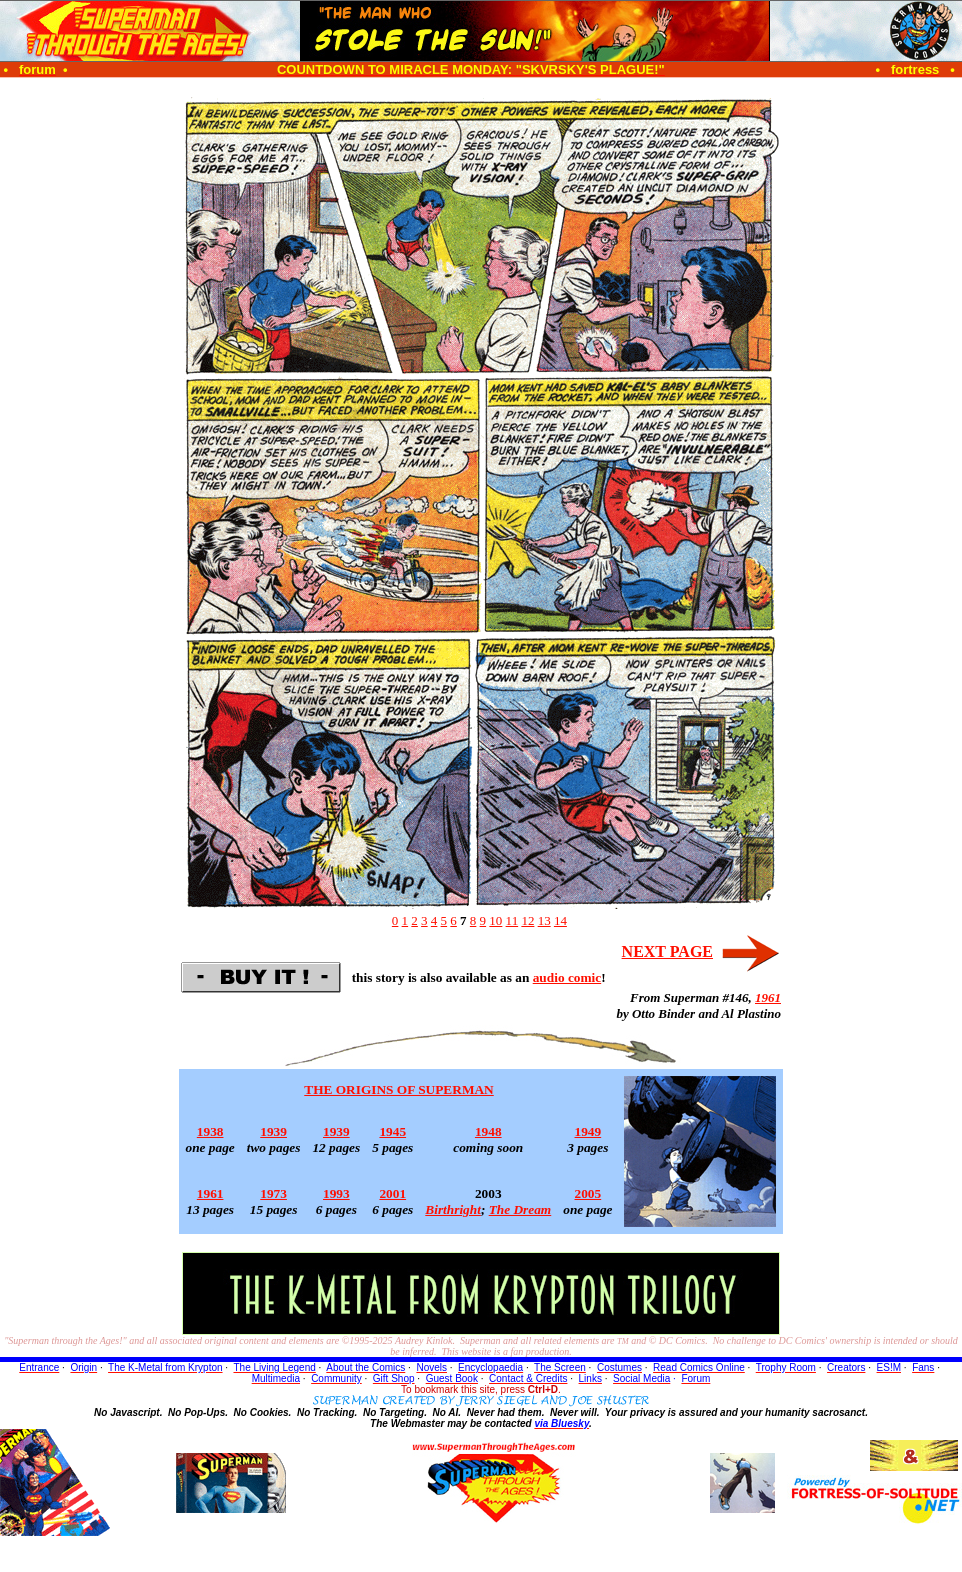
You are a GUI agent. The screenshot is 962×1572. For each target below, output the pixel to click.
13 (544, 920)
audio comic (567, 977)
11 (512, 920)
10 (495, 920)
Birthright (453, 1209)
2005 (588, 1193)
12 (527, 920)
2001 (392, 1193)
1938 (210, 1131)
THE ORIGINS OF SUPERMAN (398, 1089)
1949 (588, 1131)
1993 (336, 1193)
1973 (273, 1193)
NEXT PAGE (667, 951)
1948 (488, 1131)
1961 (768, 997)
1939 (273, 1131)
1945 (392, 1131)
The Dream (520, 1209)
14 (560, 920)
